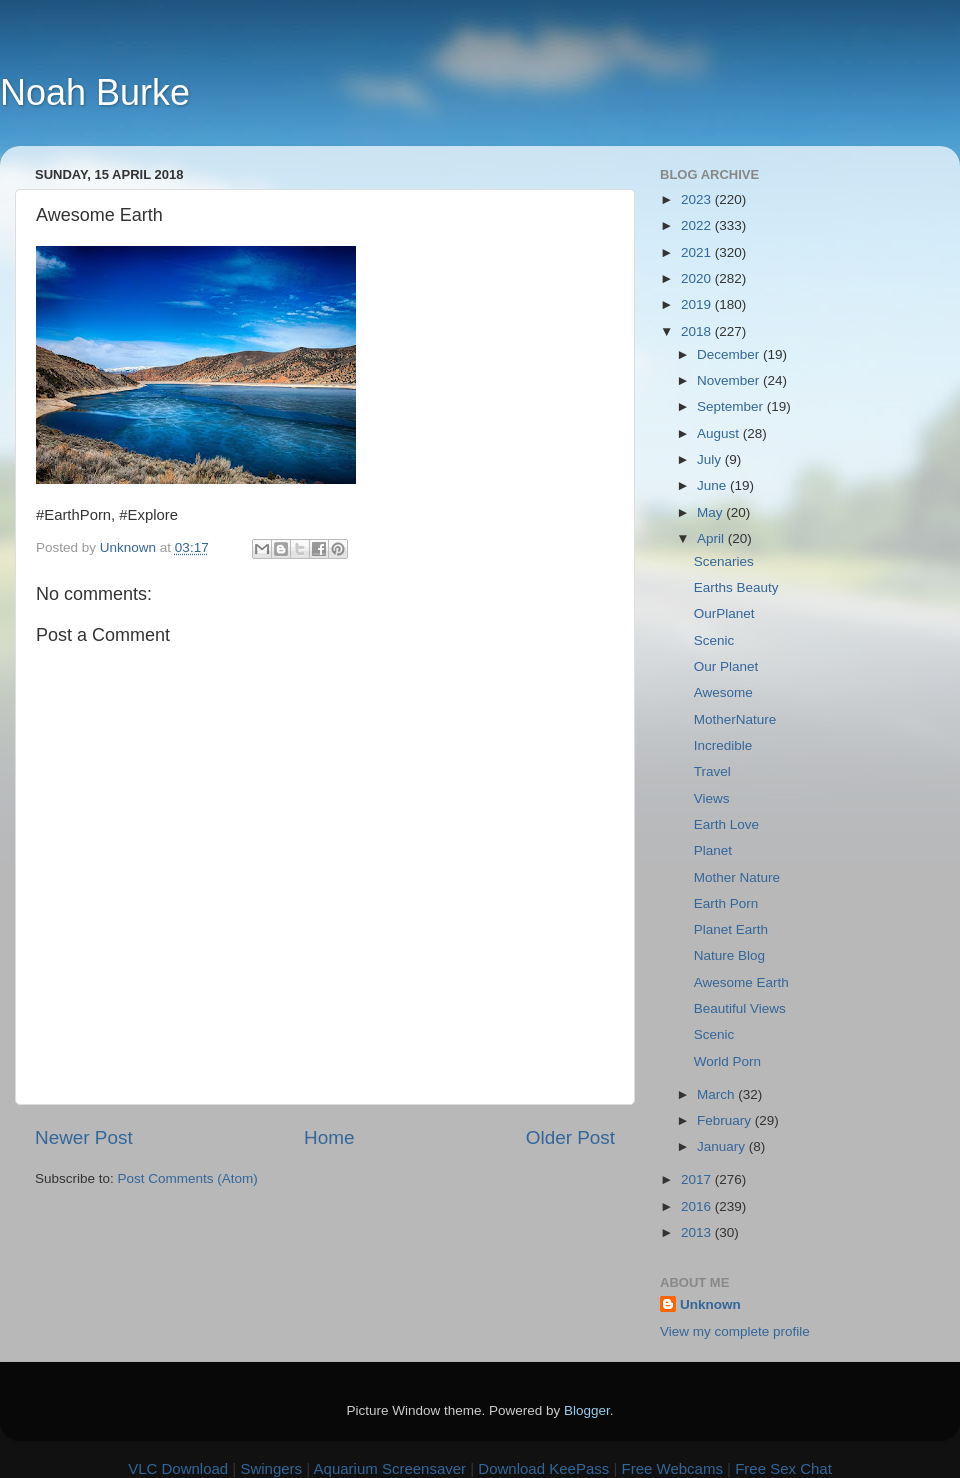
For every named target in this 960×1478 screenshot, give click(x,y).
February (726, 1120)
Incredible (723, 745)
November (730, 380)
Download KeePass (543, 1468)
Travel (712, 771)
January (723, 1146)
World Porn (727, 1061)
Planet (713, 850)
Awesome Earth (741, 982)
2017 (698, 1179)
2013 (698, 1232)
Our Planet (726, 666)
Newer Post (84, 1137)
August (720, 433)
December (730, 354)
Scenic (714, 640)
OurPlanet (724, 613)
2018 (698, 331)
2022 (698, 225)
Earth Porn (726, 903)
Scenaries (724, 561)
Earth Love (726, 824)
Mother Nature (737, 877)
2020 (698, 278)
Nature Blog (729, 955)
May (711, 512)
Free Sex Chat (783, 1468)
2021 (698, 252)
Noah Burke (95, 92)
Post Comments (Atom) (188, 1178)
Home (329, 1137)
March (717, 1094)
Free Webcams (672, 1468)
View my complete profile (735, 1331)
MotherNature (735, 719)
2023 (698, 199)
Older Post (570, 1137)
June (713, 485)
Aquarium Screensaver (390, 1468)
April (712, 538)
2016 (698, 1206)
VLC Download (178, 1468)
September (732, 406)
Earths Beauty (736, 587)
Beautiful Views (740, 1008)
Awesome (723, 692)
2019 (698, 304)
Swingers (271, 1468)
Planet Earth (731, 929)
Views (712, 798)
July (711, 459)
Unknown (710, 1304)
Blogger (587, 1410)
